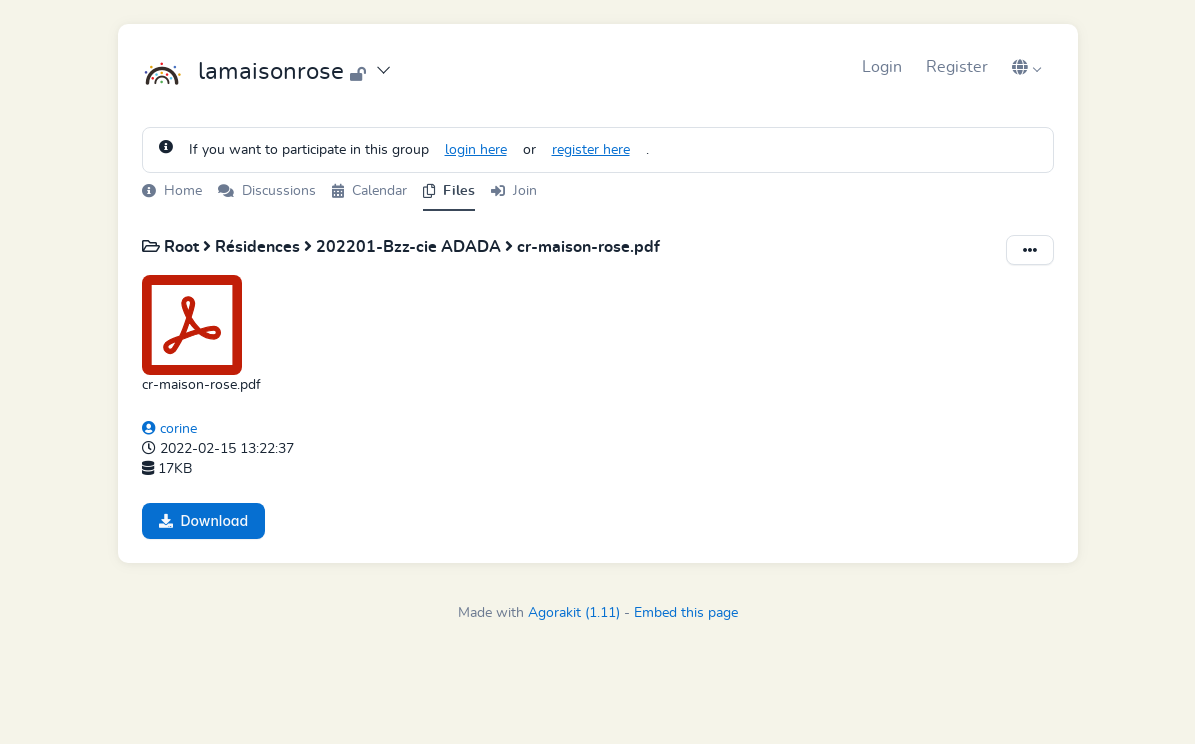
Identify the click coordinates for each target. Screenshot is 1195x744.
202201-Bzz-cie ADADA (410, 247)
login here (476, 150)
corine (169, 429)
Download (204, 520)
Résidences (259, 247)
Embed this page (686, 613)
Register (957, 67)
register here (591, 150)
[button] (1027, 67)
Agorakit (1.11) (574, 613)
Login (882, 67)
